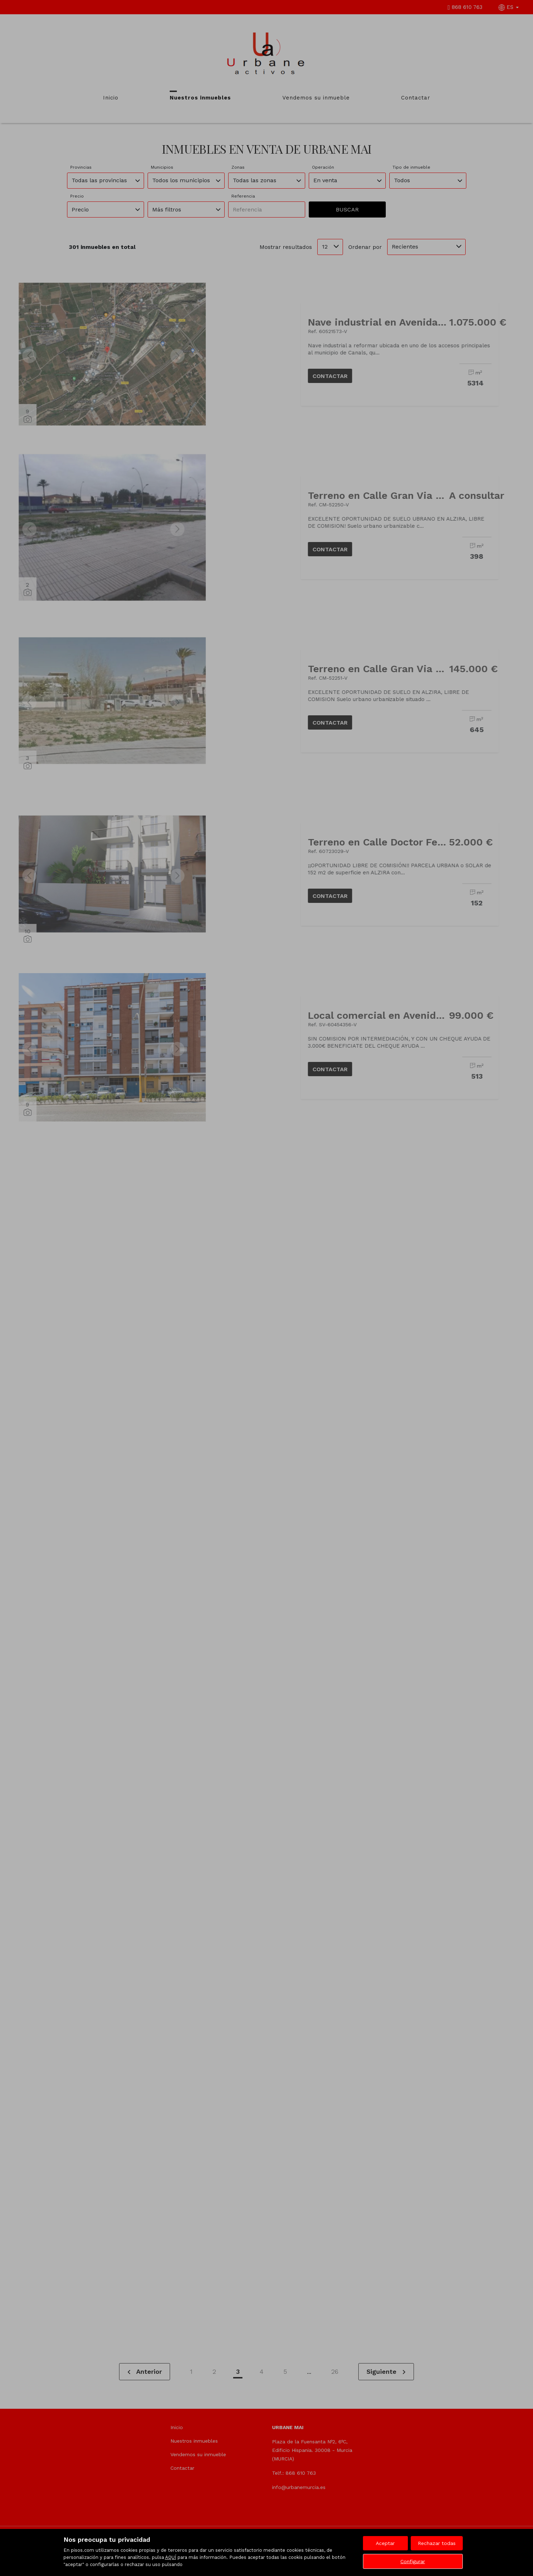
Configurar (412, 2561)
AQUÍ (170, 2557)
